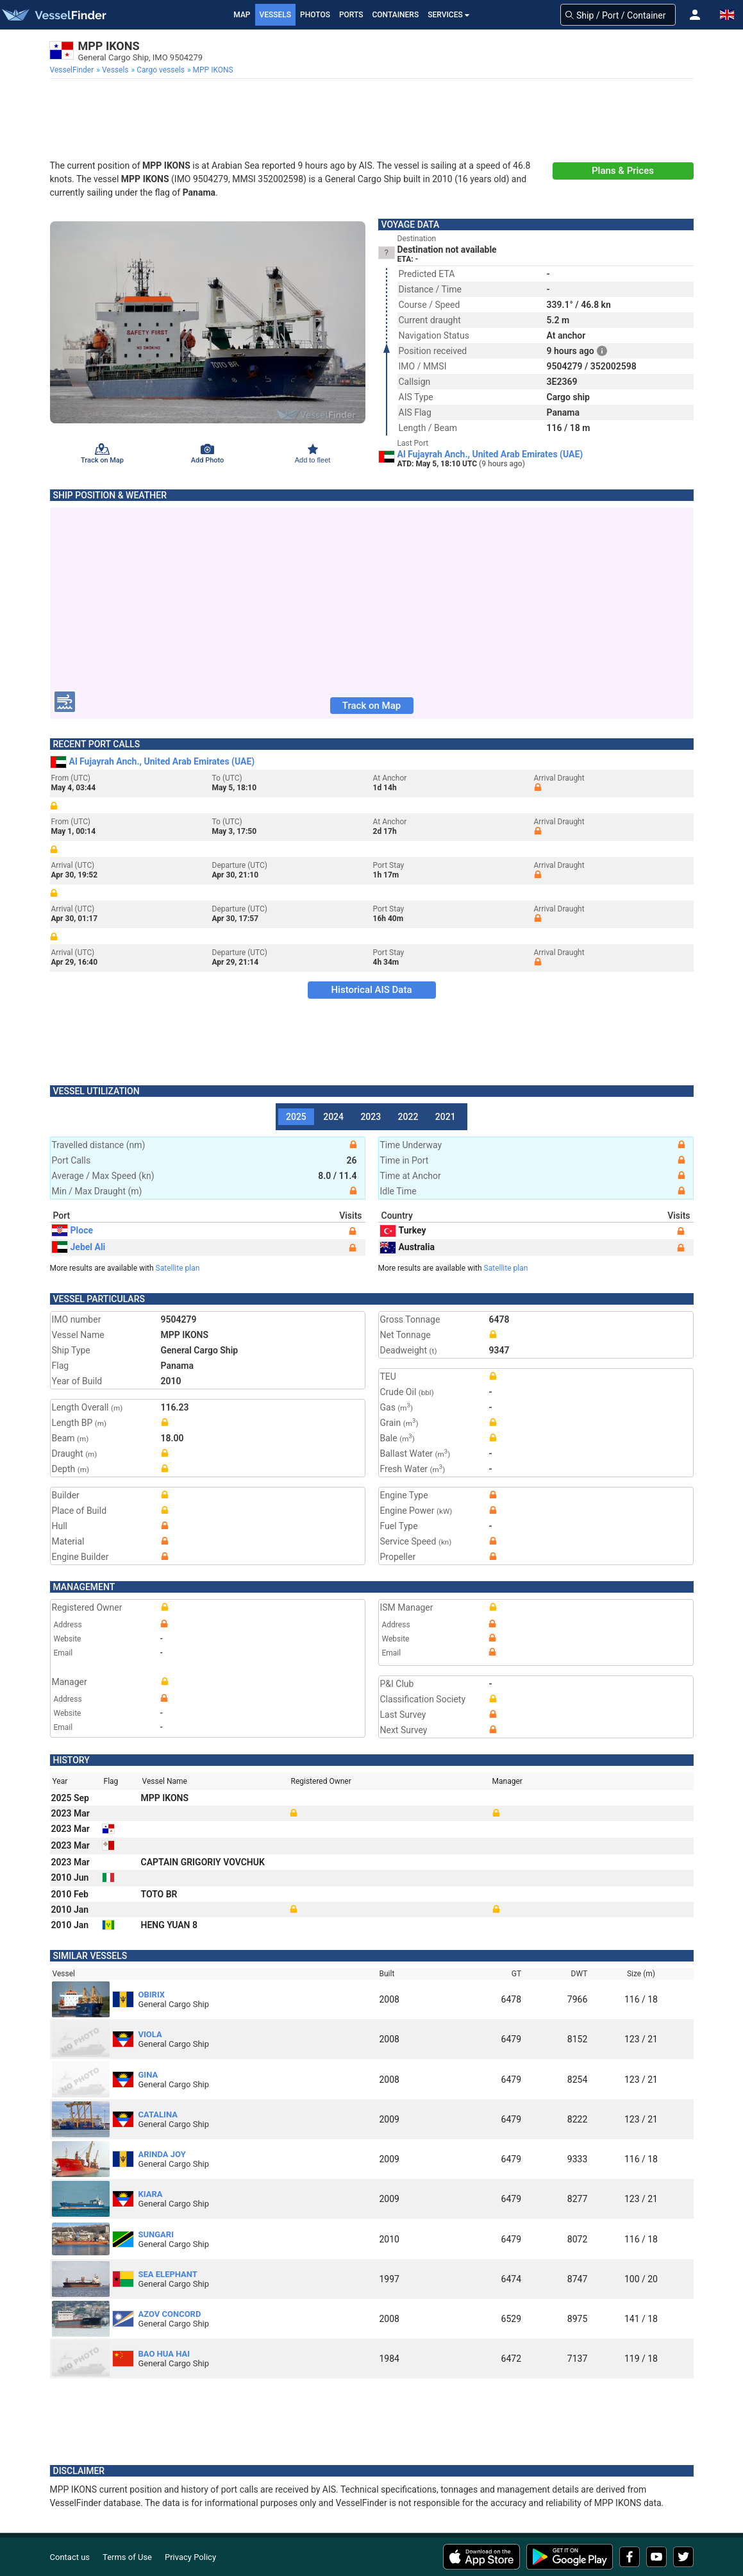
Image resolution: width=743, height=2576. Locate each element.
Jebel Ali (79, 1247)
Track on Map (371, 705)
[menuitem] (73, 70)
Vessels (276, 14)
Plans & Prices (623, 170)
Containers (395, 14)
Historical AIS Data (371, 990)
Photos (315, 14)
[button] (695, 15)
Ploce (73, 1230)
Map (241, 14)
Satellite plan (178, 1268)
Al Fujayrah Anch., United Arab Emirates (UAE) (490, 454)
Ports (351, 14)
